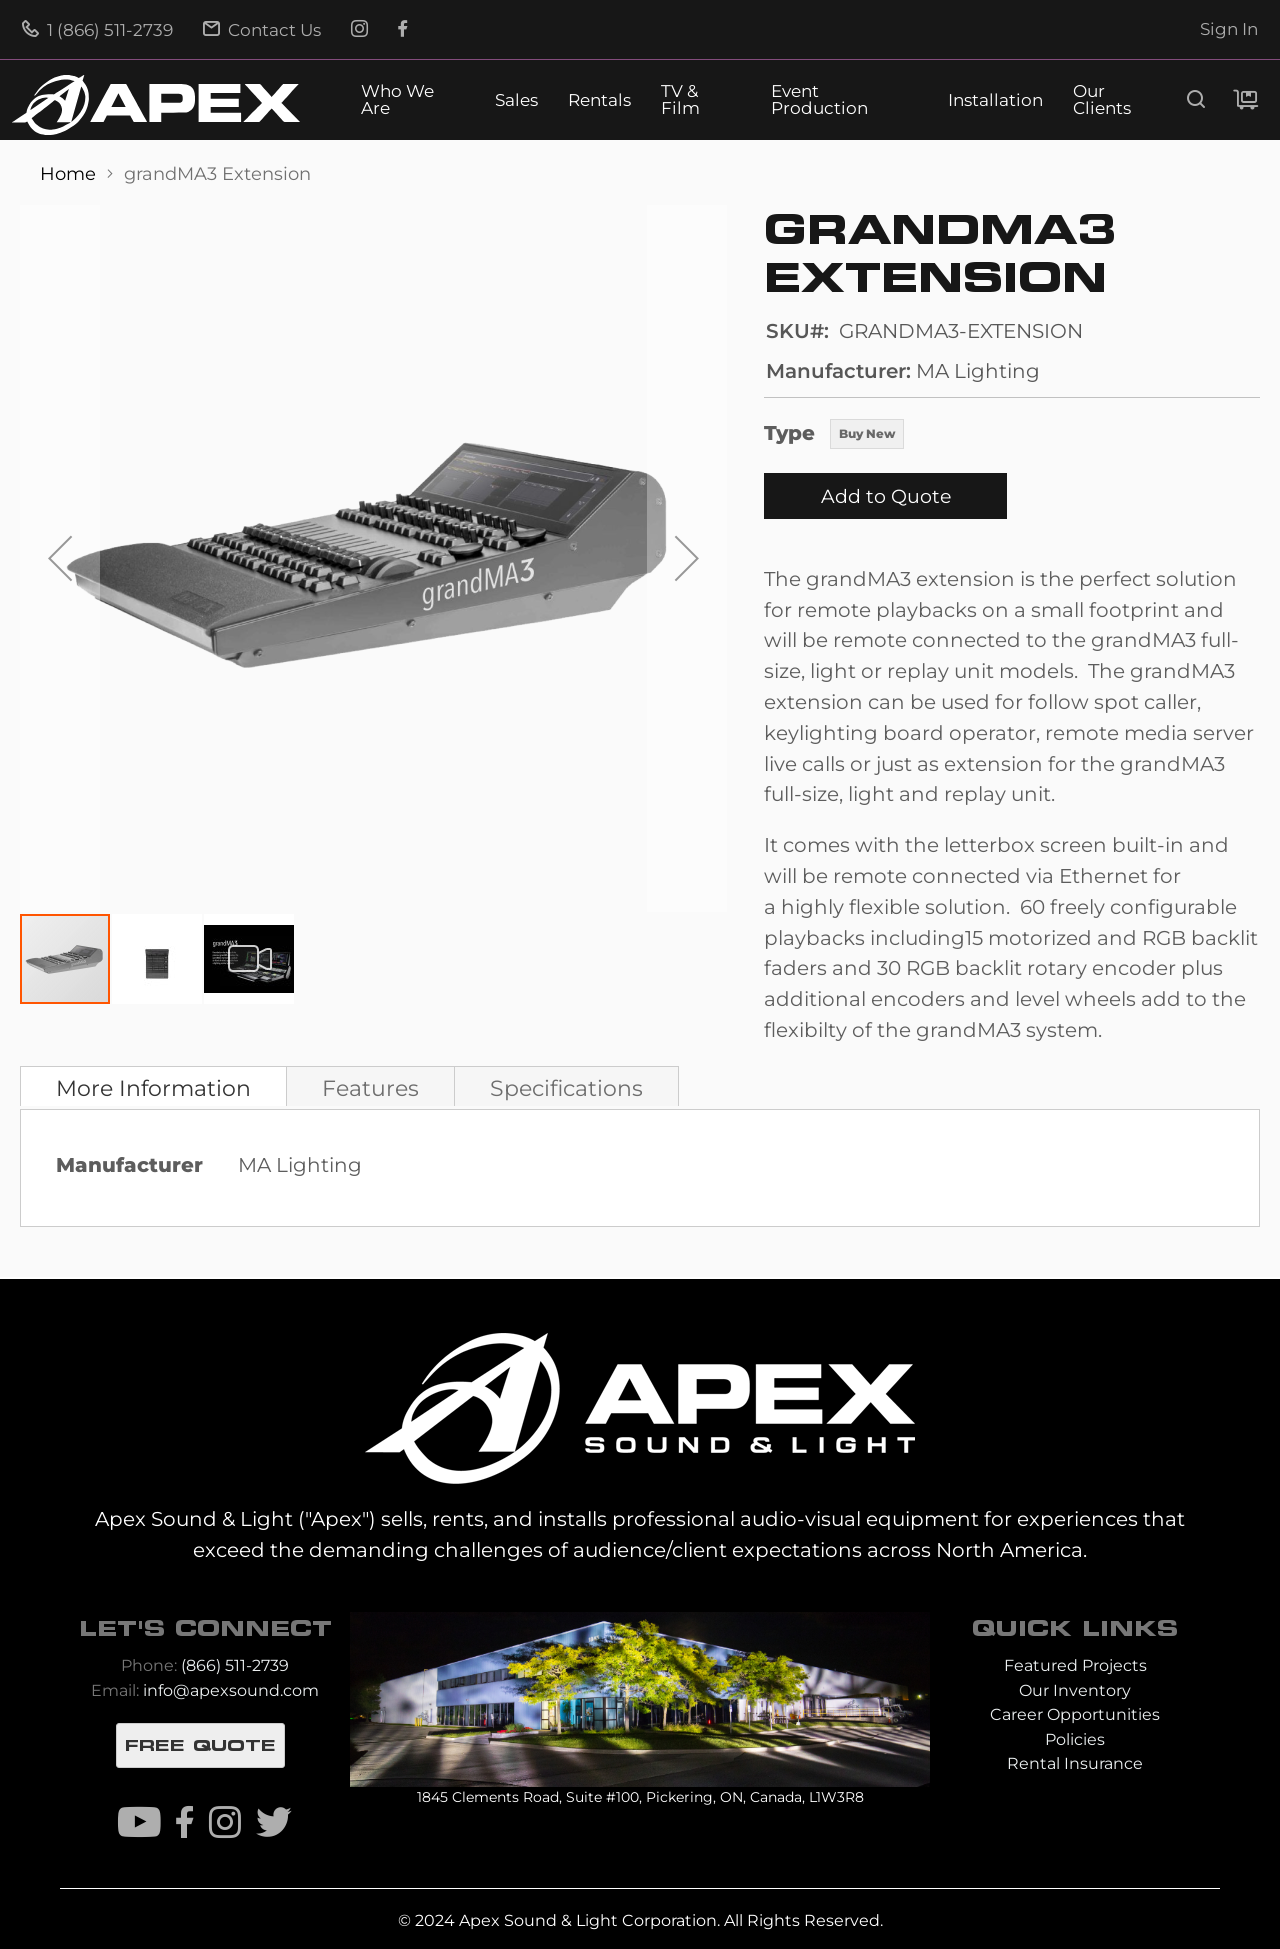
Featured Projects (1075, 1665)
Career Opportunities (1075, 1714)
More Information (153, 1088)
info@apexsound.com (231, 1690)
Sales (516, 100)
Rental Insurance (1075, 1763)
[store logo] (156, 105)
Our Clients (1102, 100)
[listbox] (867, 436)
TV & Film (680, 100)
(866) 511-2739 (235, 1665)
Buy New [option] (867, 433)
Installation (995, 100)
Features (370, 1088)
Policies (1075, 1739)
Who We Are (397, 100)
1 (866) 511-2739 (97, 30)
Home (70, 173)
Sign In (1229, 29)
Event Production (819, 100)
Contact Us (262, 30)
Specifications (566, 1088)
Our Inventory (1075, 1690)
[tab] (153, 1086)
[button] (60, 558)
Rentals (599, 100)
